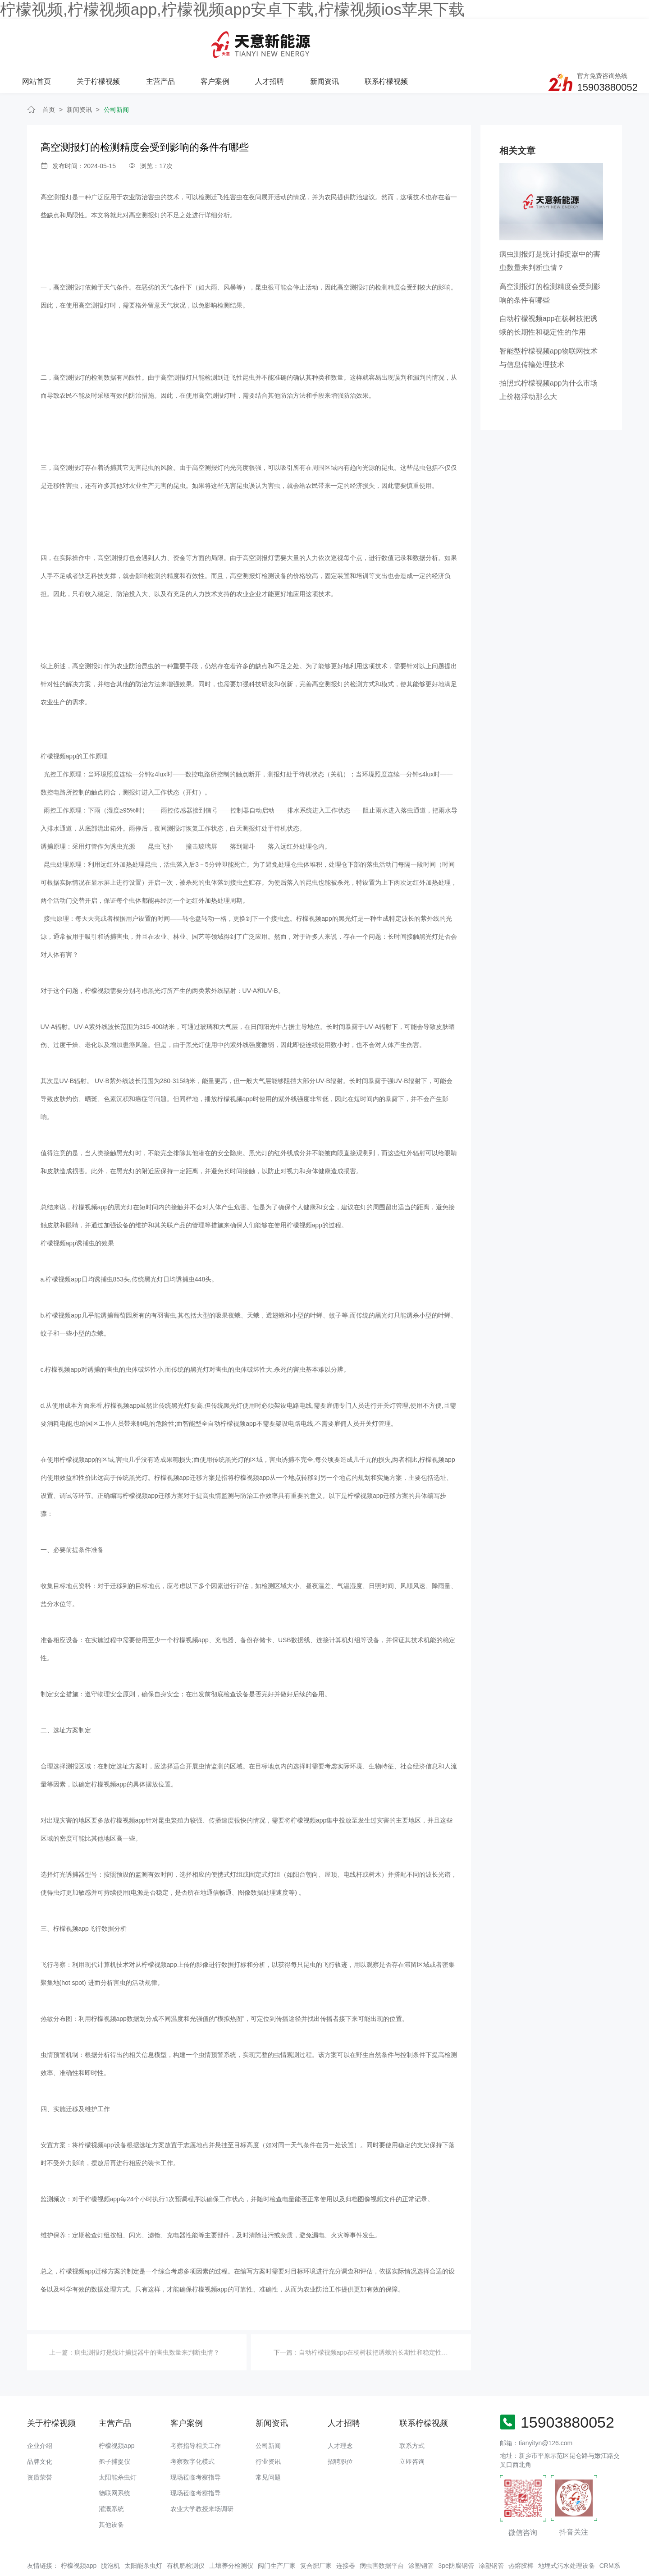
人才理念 (340, 2408)
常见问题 (268, 2439)
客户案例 (324, 37)
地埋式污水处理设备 (566, 2528)
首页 (48, 72)
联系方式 (412, 2408)
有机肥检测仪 (186, 2528)
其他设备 (111, 2487)
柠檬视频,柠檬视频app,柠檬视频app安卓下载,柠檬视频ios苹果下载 (232, 9)
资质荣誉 (39, 2439)
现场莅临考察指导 (195, 2439)
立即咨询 (412, 2424)
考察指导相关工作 (195, 2408)
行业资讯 (268, 2424)
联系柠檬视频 (494, 37)
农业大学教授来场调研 (201, 2471)
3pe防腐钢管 (456, 2528)
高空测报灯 (56, 159)
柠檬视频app (116, 2408)
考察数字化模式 (192, 2424)
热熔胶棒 (521, 2528)
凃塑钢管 (491, 2528)
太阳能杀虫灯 (118, 2439)
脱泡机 (110, 2528)
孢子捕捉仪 (114, 2424)
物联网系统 (114, 2455)
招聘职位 (340, 2424)
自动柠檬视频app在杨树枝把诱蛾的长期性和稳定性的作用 (380, 2315)
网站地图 (12, 2569)
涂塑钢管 (421, 2528)
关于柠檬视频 (209, 37)
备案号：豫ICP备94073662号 (331, 2551)
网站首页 (147, 37)
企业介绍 (39, 2408)
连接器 (345, 2528)
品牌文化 (39, 2424)
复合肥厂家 (316, 2528)
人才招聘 (378, 37)
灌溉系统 (111, 2471)
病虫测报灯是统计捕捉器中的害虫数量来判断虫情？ (146, 2315)
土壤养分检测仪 (231, 2528)
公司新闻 (116, 72)
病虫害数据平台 (382, 2528)
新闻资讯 (432, 37)
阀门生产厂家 (277, 2528)
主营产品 (270, 37)
